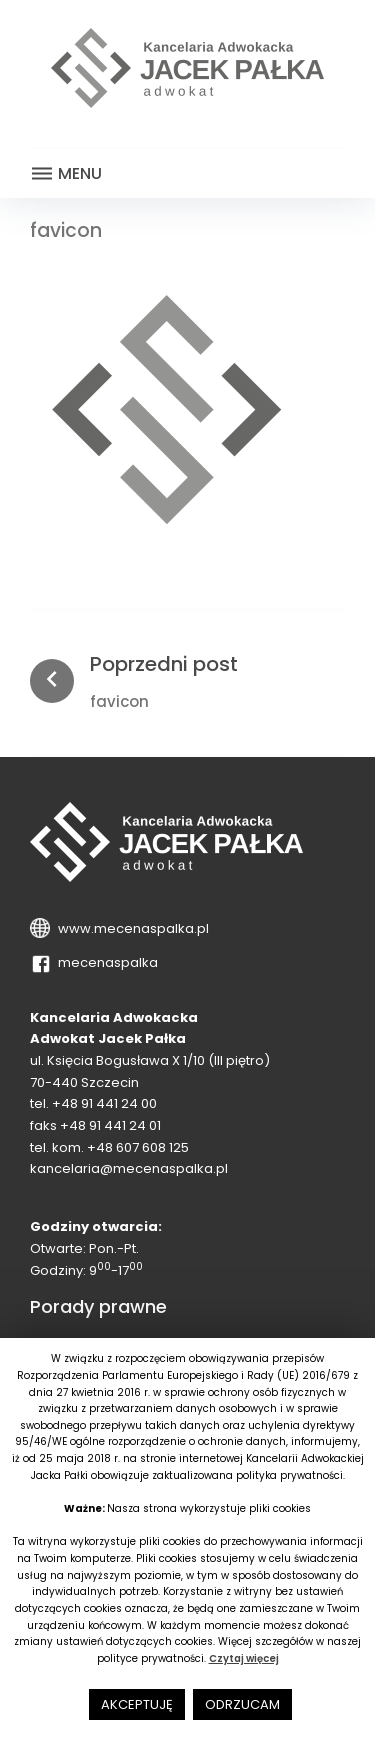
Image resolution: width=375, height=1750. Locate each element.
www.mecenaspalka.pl (130, 928)
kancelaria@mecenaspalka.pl (129, 1168)
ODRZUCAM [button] (242, 1704)
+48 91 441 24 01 (110, 1125)
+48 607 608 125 (138, 1147)
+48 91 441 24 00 (104, 1103)
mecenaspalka (105, 962)
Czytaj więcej (244, 1658)
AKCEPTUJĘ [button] (137, 1704)
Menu (66, 174)
